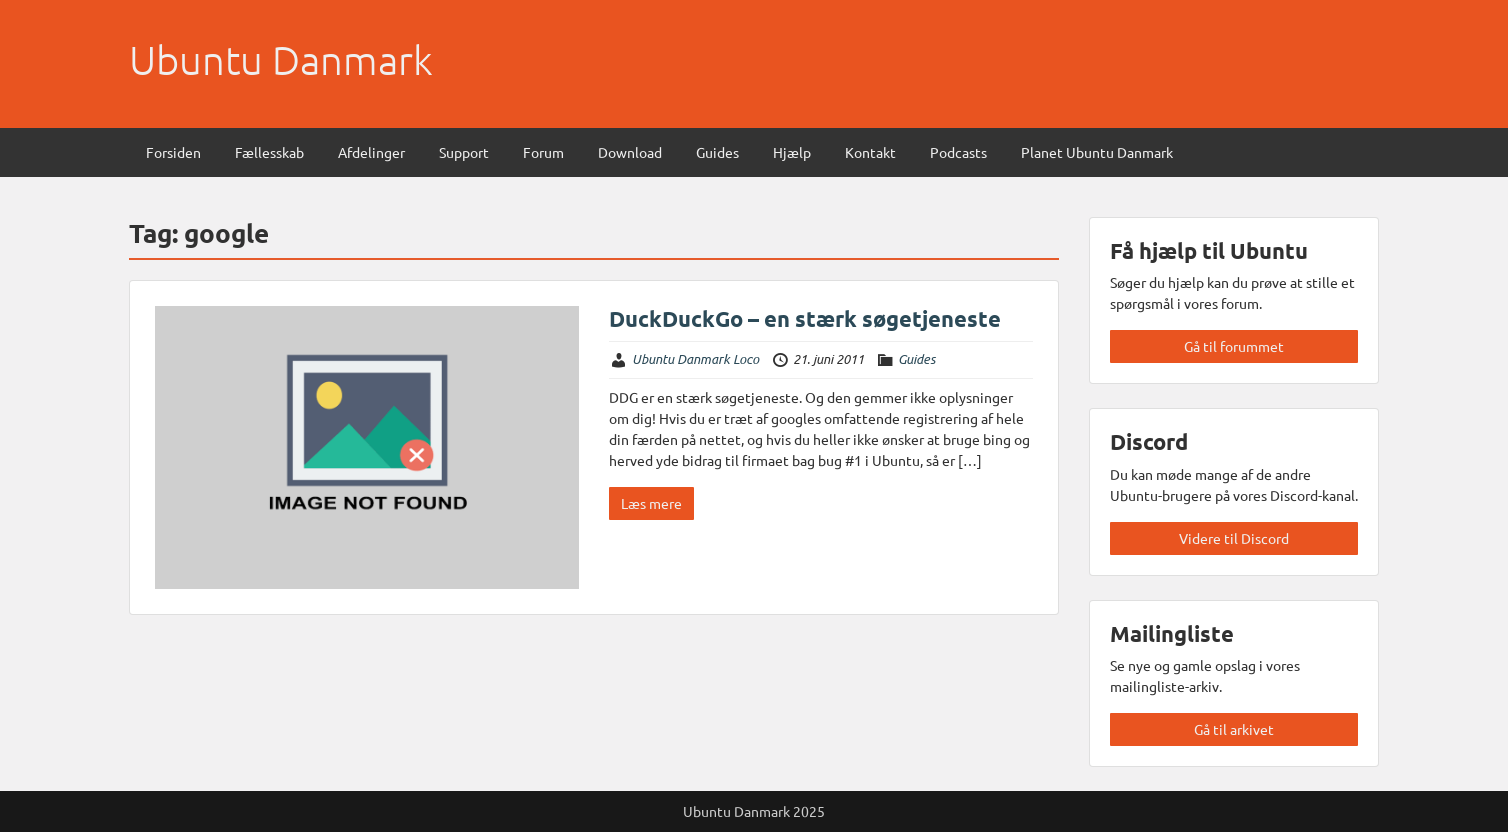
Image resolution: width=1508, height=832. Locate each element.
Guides (717, 152)
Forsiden (173, 152)
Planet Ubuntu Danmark (1097, 152)
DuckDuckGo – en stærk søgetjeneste (805, 318)
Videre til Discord (1234, 538)
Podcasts (958, 152)
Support (464, 152)
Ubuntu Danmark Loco (695, 359)
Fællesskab (269, 152)
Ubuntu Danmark (281, 60)
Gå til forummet (1234, 346)
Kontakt (870, 152)
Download (630, 152)
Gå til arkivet (1234, 729)
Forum (543, 152)
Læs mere (651, 503)
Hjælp (792, 152)
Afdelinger (371, 152)
